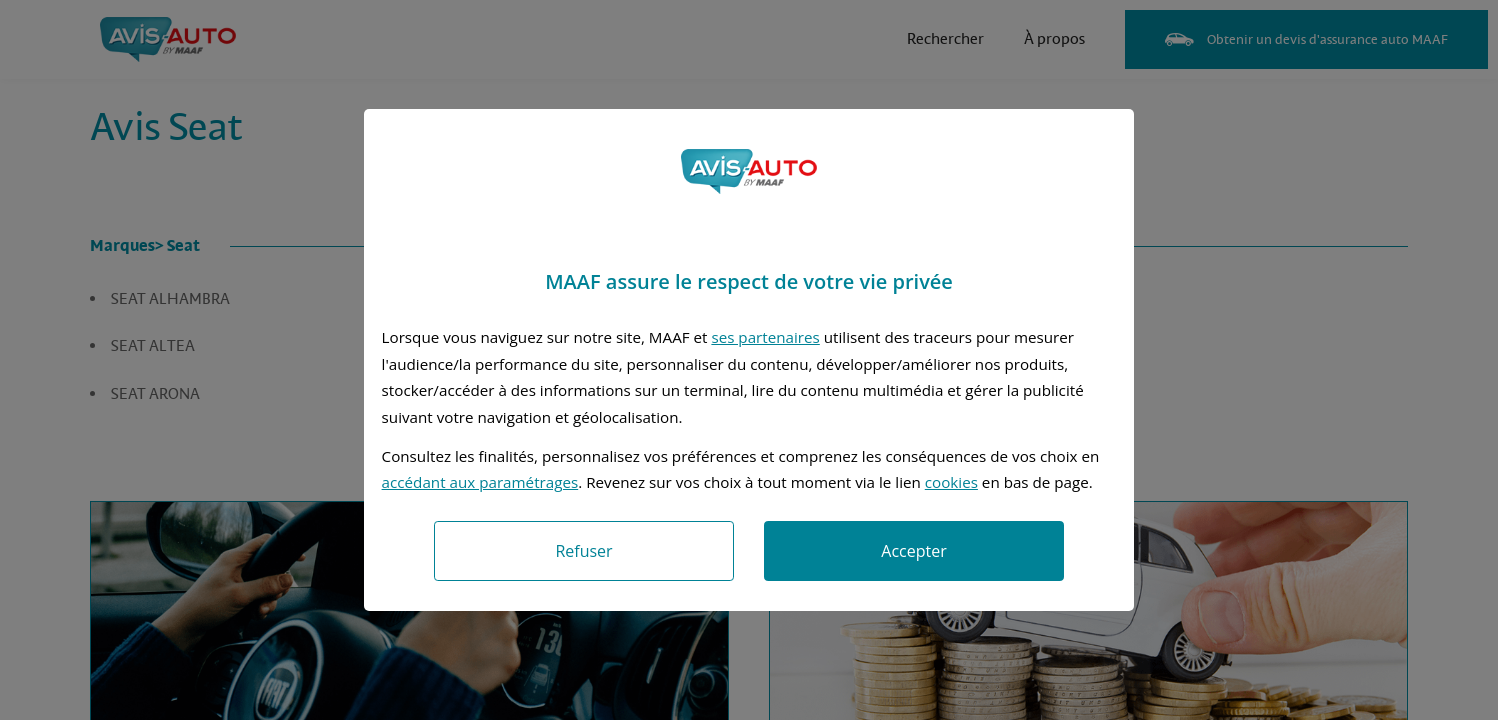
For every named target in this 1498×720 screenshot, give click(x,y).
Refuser (583, 551)
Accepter (913, 551)
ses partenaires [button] (765, 337)
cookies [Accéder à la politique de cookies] (951, 482)
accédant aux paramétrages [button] (480, 482)
